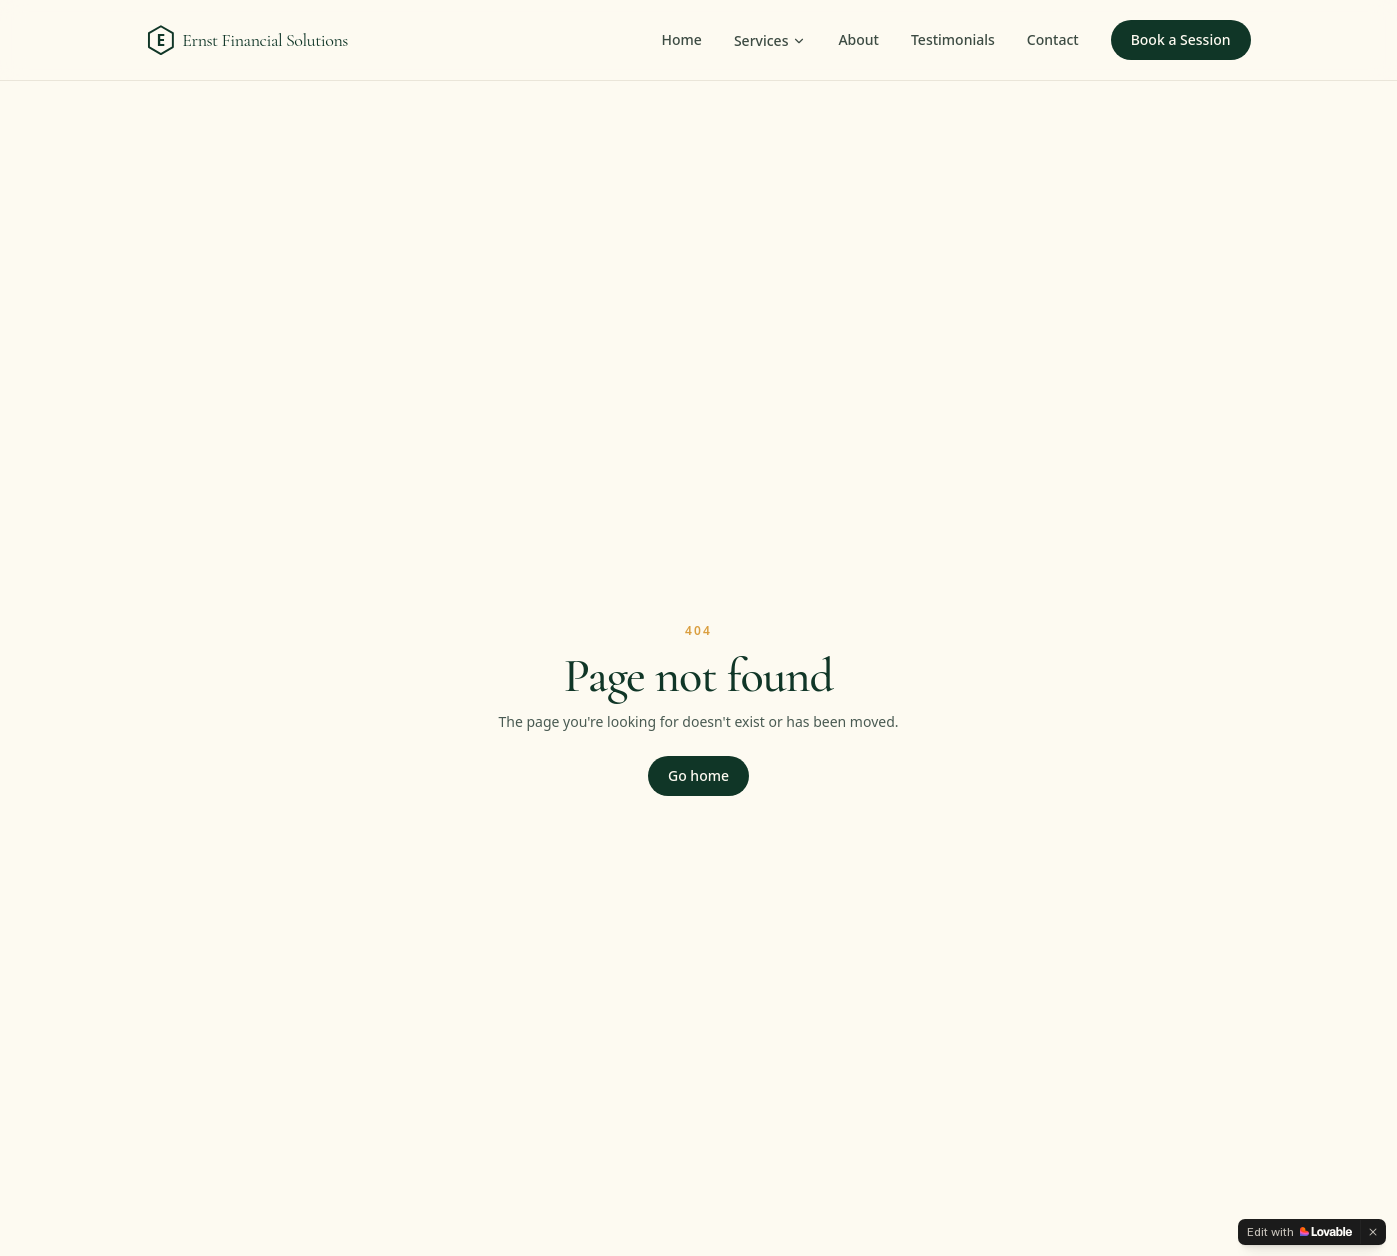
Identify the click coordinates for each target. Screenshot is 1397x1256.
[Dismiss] (1373, 1232)
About (858, 39)
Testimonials (953, 39)
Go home (698, 775)
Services (770, 40)
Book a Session (1181, 39)
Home (682, 39)
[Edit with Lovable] (1299, 1232)
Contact (1053, 39)
